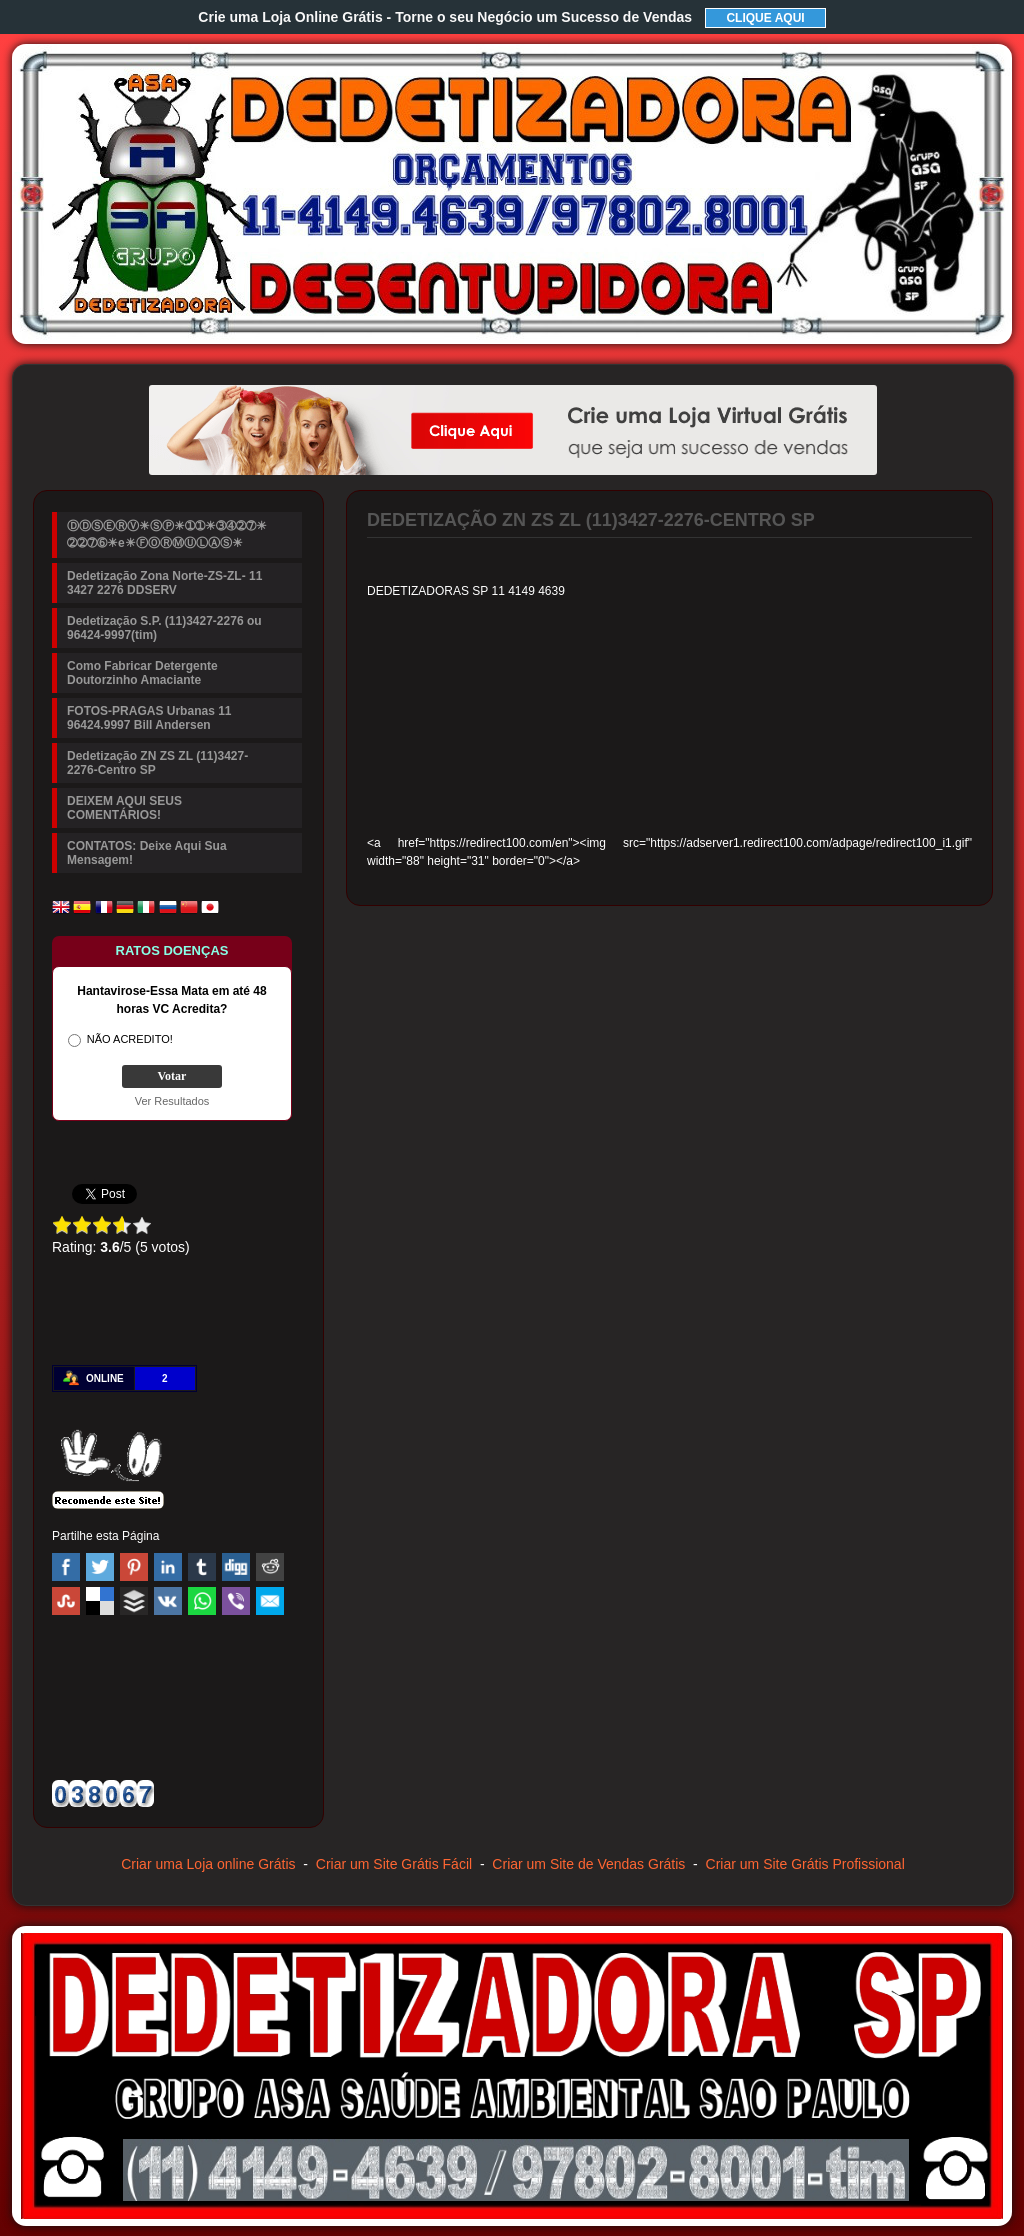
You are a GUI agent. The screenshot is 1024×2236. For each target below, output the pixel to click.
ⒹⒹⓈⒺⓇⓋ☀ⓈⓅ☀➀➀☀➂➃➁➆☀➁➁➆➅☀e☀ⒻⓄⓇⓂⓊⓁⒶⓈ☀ (167, 534)
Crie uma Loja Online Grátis (445, 17)
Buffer (134, 1601)
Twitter (100, 1567)
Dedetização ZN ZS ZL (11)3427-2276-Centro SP (157, 763)
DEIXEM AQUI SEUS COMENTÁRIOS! (124, 808)
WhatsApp (202, 1601)
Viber (236, 1601)
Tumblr (202, 1567)
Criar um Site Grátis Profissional (805, 1864)
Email (270, 1601)
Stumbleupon (66, 1601)
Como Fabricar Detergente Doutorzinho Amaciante (142, 673)
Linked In (168, 1567)
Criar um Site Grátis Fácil (394, 1864)
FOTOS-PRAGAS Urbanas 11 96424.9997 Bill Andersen (149, 718)
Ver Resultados (172, 1101)
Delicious (100, 1601)
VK (168, 1601)
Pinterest (134, 1567)
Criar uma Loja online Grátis (208, 1864)
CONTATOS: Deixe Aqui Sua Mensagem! (147, 853)
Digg (236, 1567)
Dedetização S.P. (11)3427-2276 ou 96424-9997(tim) (164, 628)
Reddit (270, 1567)
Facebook (66, 1567)
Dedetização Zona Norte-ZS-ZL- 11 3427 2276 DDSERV (164, 583)
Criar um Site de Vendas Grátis (588, 1864)
